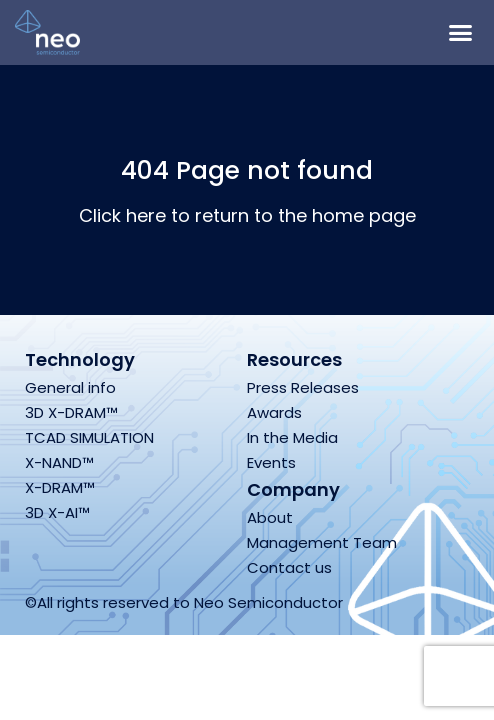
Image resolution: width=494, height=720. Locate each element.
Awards (274, 412)
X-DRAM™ (60, 487)
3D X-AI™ (57, 512)
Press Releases (303, 387)
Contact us (289, 567)
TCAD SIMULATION (89, 437)
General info (70, 387)
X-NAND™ (59, 462)
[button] (461, 33)
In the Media (292, 437)
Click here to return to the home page (247, 215)
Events (271, 462)
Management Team (322, 542)
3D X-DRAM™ (71, 412)
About (270, 517)
